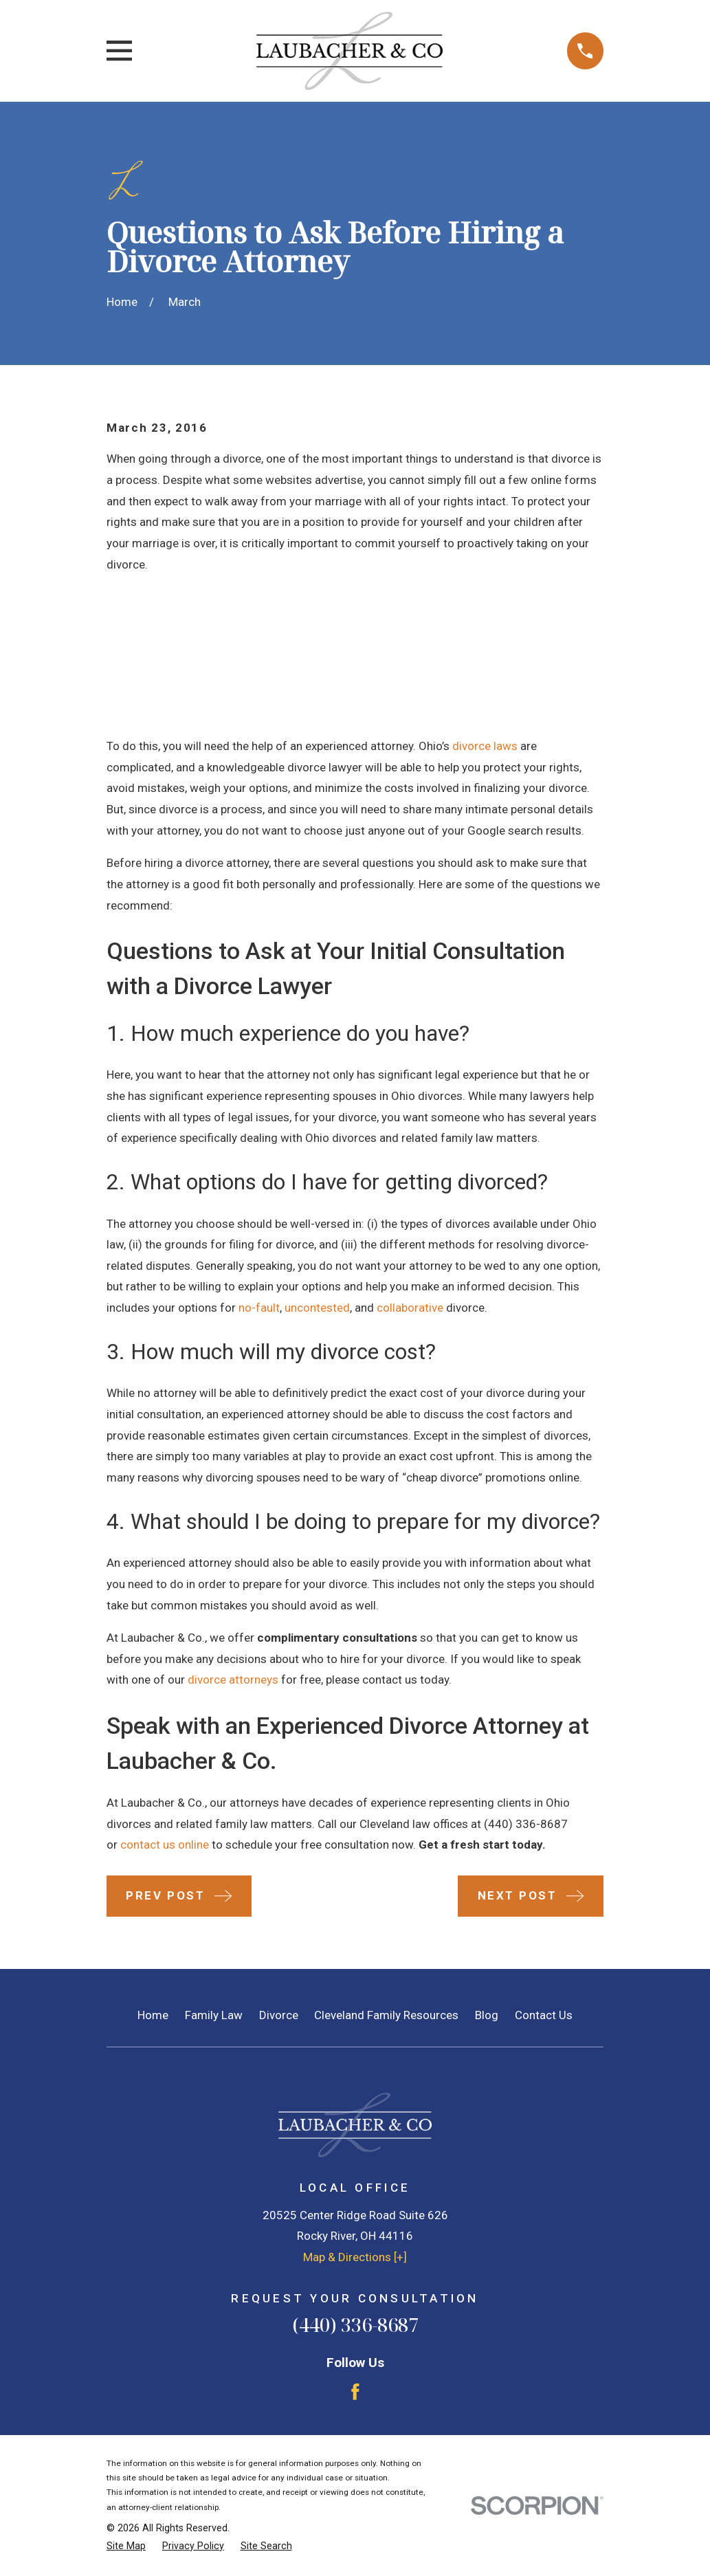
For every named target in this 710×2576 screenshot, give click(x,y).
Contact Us (544, 2015)
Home (152, 2015)
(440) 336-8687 (526, 1824)
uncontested (317, 1307)
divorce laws (485, 746)
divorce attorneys (233, 1679)
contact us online (164, 1844)
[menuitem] (126, 2546)
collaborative (410, 1307)
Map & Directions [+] (355, 2257)
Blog (486, 2015)
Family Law (214, 2015)
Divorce (278, 2015)
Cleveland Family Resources (386, 2015)
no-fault (259, 1307)
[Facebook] (355, 2392)
